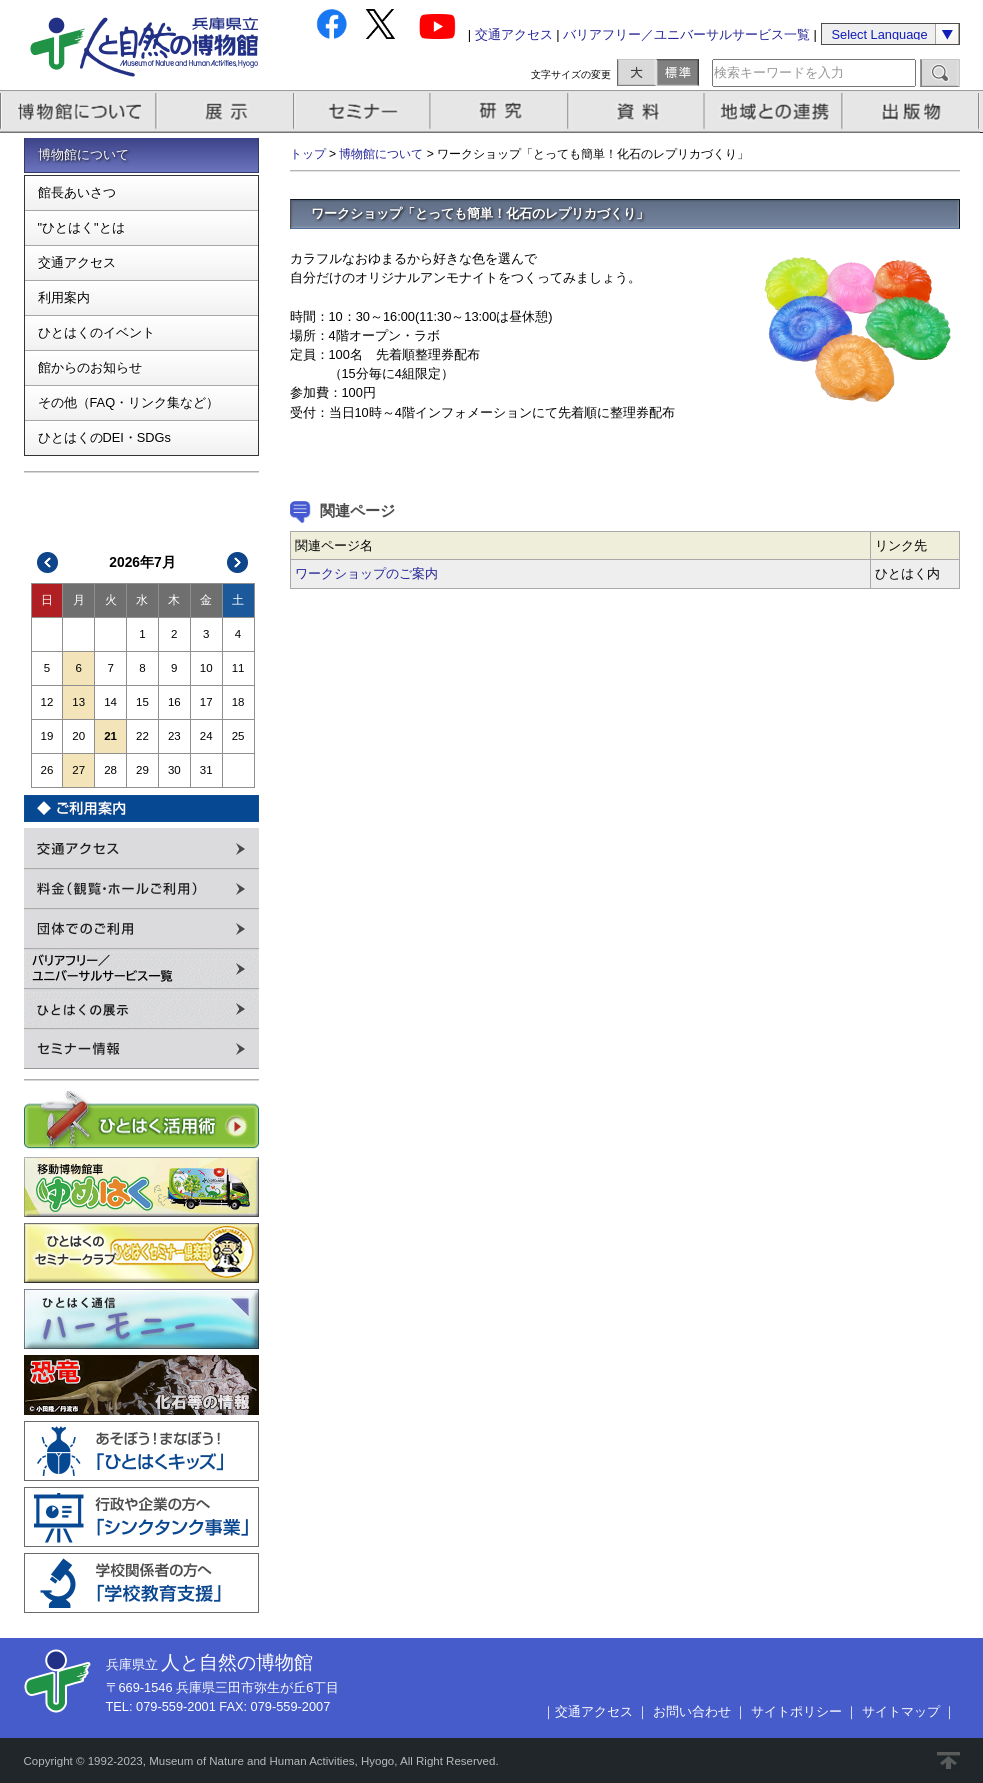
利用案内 (64, 297)
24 (206, 736)
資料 (638, 111)
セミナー (363, 111)
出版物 (914, 111)
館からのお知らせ (90, 367)
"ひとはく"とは (81, 227)
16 (174, 702)
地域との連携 (776, 111)
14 (110, 702)
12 (47, 702)
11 (238, 668)
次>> (237, 562)
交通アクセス (514, 34)
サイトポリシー (796, 1711)
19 (47, 736)
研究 (501, 111)
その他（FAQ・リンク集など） (129, 402)
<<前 (48, 562)
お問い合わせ (692, 1711)
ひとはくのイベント (96, 332)
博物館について (78, 111)
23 (174, 736)
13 (78, 702)
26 (47, 770)
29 (142, 770)
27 (78, 770)
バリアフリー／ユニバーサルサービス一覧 (686, 34)
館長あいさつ (77, 192)
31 (206, 770)
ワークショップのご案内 (366, 573)
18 (238, 702)
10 (206, 668)
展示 (226, 111)
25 (238, 736)
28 (110, 770)
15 (142, 702)
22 (142, 736)
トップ (308, 154)
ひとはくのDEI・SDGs (104, 437)
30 (174, 770)
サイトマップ (901, 1711)
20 (78, 736)
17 (206, 702)
